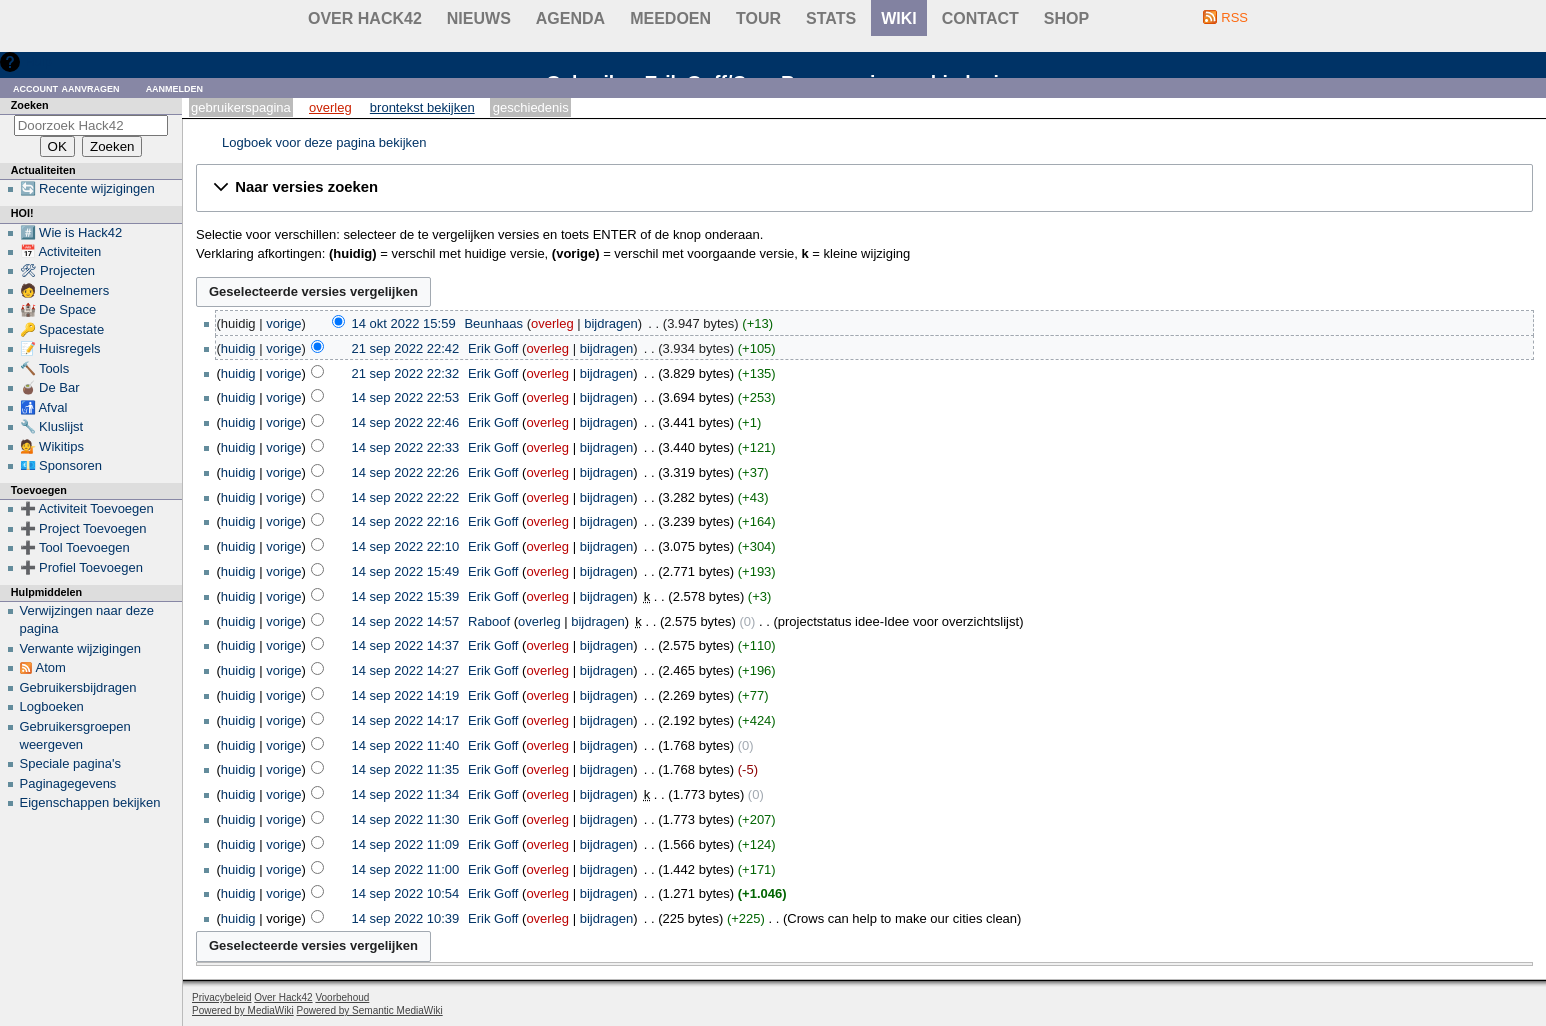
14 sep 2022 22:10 (406, 546)
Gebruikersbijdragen (78, 687)
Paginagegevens (68, 783)
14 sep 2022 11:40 (406, 745)
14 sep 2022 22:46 (406, 422)
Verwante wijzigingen (80, 648)
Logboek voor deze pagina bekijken (324, 142)
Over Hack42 (365, 18)
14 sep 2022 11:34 (406, 794)
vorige (283, 323)
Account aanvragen (66, 87)
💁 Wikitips (52, 446)
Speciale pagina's (71, 763)
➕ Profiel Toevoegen (81, 567)
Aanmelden (175, 87)
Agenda (570, 18)
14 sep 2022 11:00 (406, 869)
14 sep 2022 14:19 (406, 695)
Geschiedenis (531, 107)
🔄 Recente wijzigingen (87, 188)
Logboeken (52, 706)
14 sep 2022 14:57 (406, 621)
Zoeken (30, 105)
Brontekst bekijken (422, 107)
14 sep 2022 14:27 (406, 670)
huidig (238, 348)
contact (980, 18)
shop (1066, 18)
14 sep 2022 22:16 (406, 521)
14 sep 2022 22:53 (406, 397)
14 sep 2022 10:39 (406, 918)
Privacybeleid (221, 997)
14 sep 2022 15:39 (406, 596)
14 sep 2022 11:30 (406, 819)
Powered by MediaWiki (243, 1010)
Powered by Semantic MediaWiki (370, 1010)
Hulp (38, 61)
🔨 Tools (45, 368)
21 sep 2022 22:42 (406, 348)
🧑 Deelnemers (65, 290)
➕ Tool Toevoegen (75, 547)
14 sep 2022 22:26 (406, 472)
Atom (51, 667)
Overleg (330, 107)
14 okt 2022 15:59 (404, 323)
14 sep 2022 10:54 (406, 893)
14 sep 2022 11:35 (406, 769)
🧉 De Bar (50, 387)
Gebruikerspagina (241, 107)
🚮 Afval (44, 407)
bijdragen (611, 323)
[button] (864, 188)
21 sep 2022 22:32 (406, 373)
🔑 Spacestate (62, 329)
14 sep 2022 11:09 (406, 844)
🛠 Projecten (58, 270)
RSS (1234, 17)
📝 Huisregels (60, 348)
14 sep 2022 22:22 (406, 497)
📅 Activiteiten (61, 251)
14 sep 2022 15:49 (406, 571)
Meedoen (670, 18)
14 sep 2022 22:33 (406, 447)
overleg (552, 323)
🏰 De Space (58, 309)
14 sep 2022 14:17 (406, 720)
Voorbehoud (342, 997)
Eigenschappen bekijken (90, 802)
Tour (758, 18)
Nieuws (479, 18)
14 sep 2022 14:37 (406, 645)
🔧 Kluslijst (52, 426)
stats (831, 18)
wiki (899, 18)
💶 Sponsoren (61, 465)
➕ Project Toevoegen (83, 528)
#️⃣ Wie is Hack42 (71, 232)
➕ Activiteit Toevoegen (87, 508)
